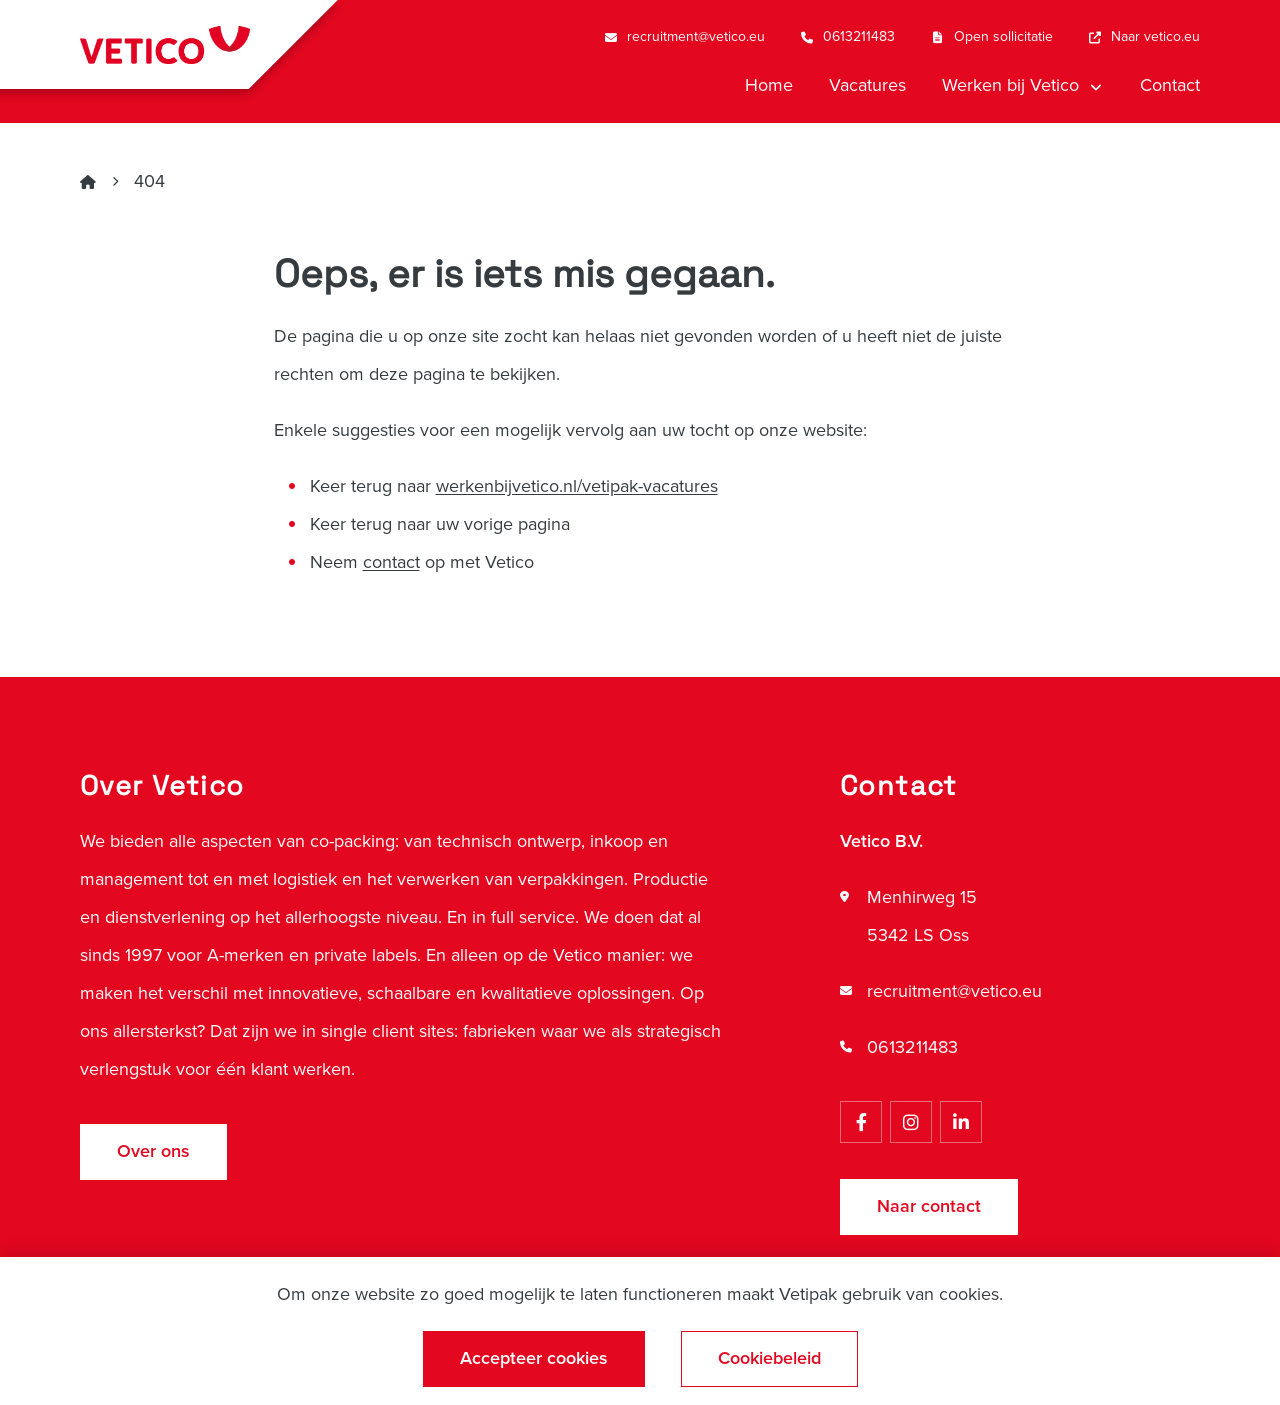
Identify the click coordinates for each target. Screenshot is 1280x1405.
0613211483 (912, 1047)
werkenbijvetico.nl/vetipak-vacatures (577, 486)
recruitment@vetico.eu (954, 991)
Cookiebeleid (769, 1358)
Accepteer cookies (534, 1358)
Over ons (153, 1151)
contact (391, 562)
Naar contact (929, 1206)
